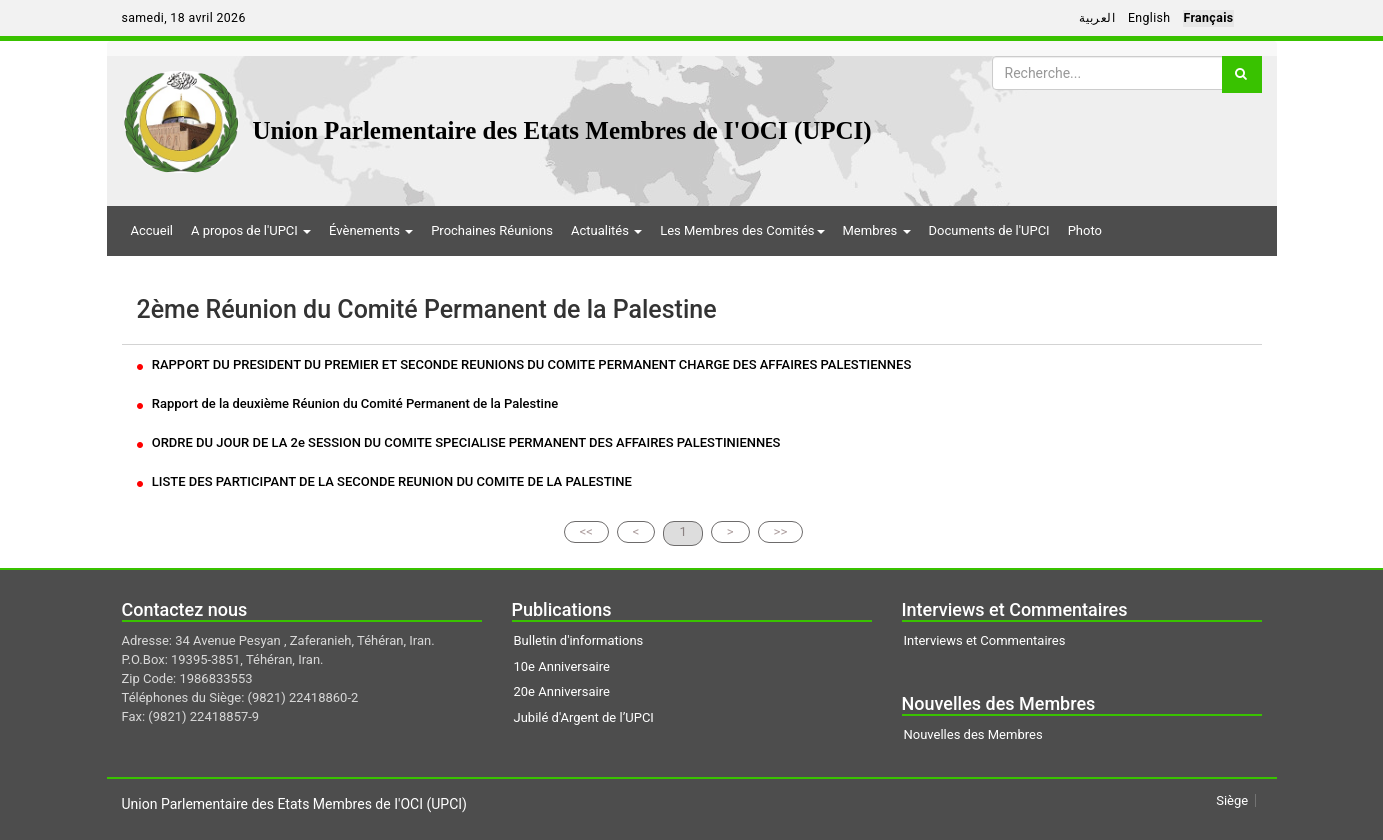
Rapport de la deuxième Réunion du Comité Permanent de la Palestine (348, 403)
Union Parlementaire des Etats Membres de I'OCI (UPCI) (562, 130)
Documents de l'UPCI (989, 230)
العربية (1097, 18)
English (1149, 18)
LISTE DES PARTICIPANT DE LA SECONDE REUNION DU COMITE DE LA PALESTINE (384, 481)
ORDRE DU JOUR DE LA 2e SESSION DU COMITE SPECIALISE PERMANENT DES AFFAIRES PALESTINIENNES (459, 442)
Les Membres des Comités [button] (742, 230)
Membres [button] (877, 230)
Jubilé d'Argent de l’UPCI (584, 717)
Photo (1085, 230)
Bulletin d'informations (579, 640)
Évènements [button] (371, 230)
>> (781, 531)
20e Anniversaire (562, 691)
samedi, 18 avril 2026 (184, 18)
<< (586, 531)
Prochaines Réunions (492, 230)
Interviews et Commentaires (985, 640)
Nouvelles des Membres (973, 734)
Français (1208, 18)
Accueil (152, 230)
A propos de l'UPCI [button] (251, 230)
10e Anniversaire (562, 666)
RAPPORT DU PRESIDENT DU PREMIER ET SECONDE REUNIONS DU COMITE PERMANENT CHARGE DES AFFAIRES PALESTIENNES (524, 364)
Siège (1232, 800)
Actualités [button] (606, 230)
